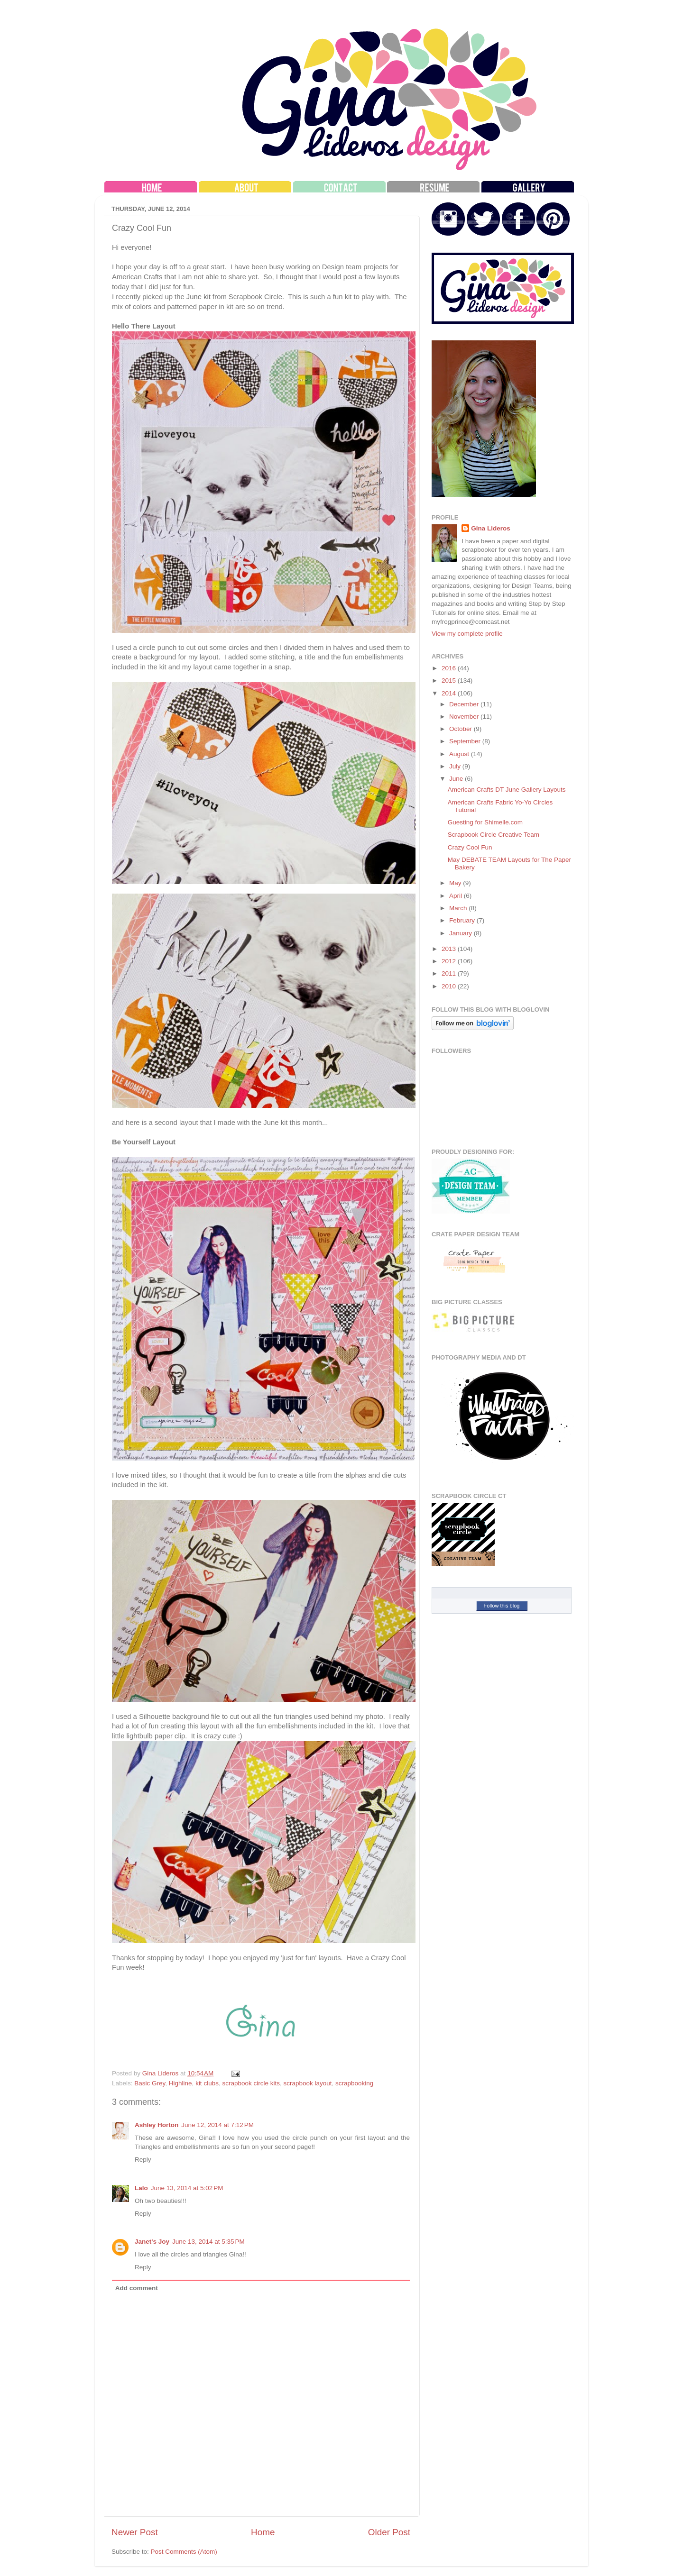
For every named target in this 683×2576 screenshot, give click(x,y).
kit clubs (207, 2083)
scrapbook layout (307, 2083)
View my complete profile (467, 633)
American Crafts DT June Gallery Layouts (507, 789)
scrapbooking (354, 2083)
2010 (450, 986)
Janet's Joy (152, 2241)
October (461, 728)
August (460, 754)
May (456, 882)
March (459, 908)
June (457, 778)
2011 (450, 973)
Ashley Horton (156, 2124)
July (455, 766)
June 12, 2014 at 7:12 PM (217, 2124)
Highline (180, 2083)
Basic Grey (149, 2083)
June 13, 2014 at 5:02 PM (187, 2188)
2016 (450, 668)
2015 (450, 680)
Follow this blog (502, 1605)
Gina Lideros (490, 528)
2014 (450, 693)
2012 (450, 961)
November (464, 716)
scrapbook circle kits (251, 2083)
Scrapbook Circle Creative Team (493, 834)
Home (263, 2532)
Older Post (389, 2532)
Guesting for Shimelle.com (485, 822)
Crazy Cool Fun (470, 847)
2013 (450, 948)
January (461, 933)
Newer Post (134, 2532)
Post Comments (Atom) (184, 2551)
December (464, 704)
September (465, 741)
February (463, 920)
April (456, 895)
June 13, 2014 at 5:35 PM (208, 2241)
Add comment (136, 2288)
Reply (143, 2159)
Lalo (141, 2188)
